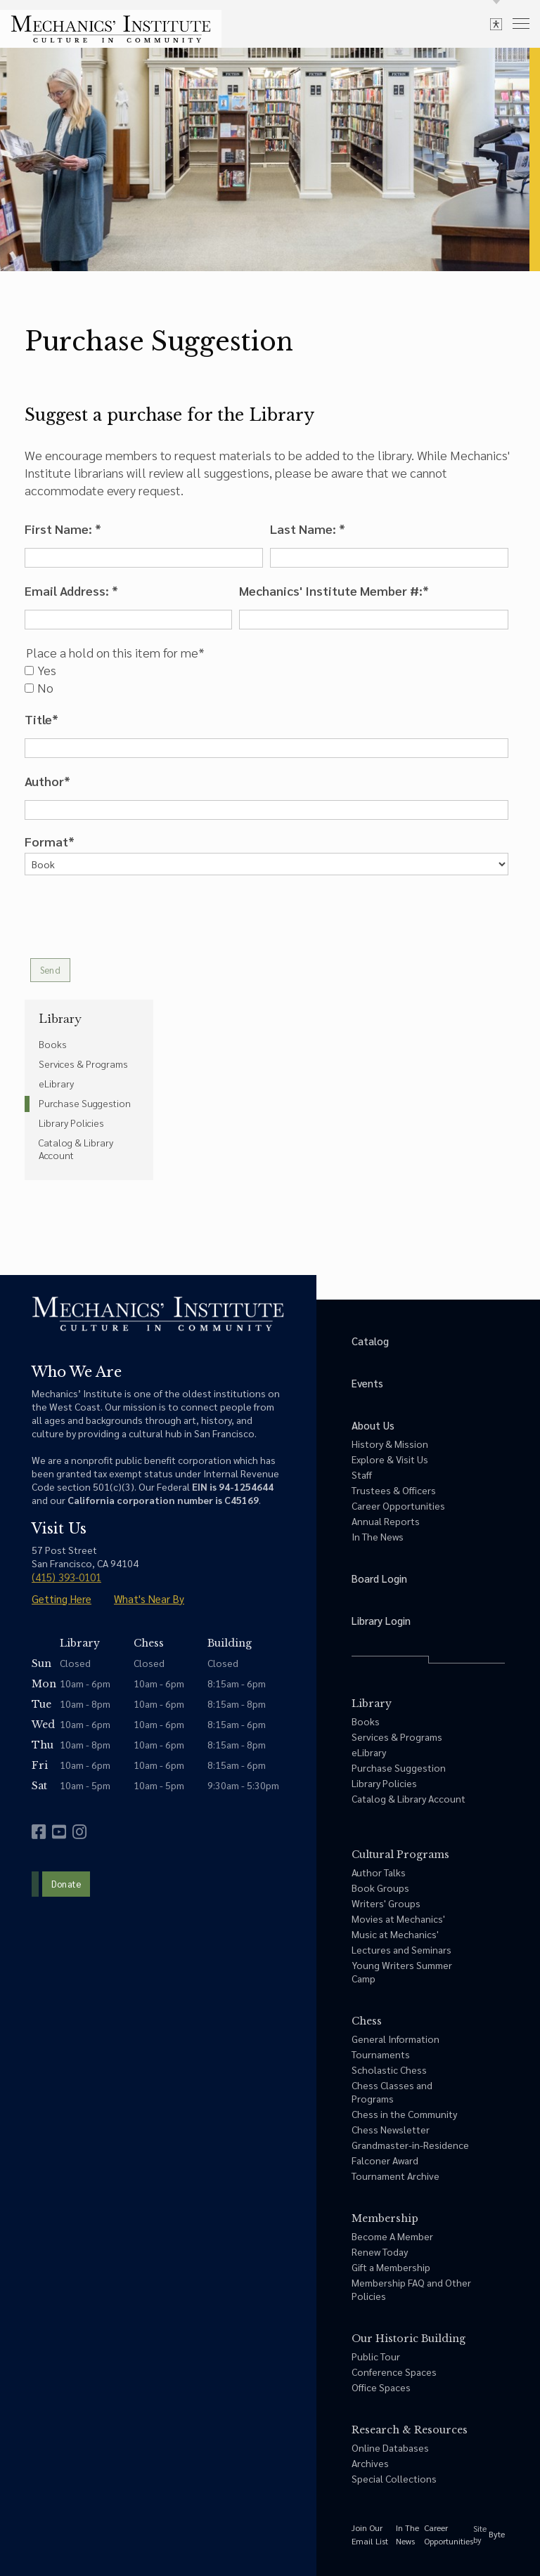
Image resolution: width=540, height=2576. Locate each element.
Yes (40, 670)
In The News (378, 1536)
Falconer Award (385, 2160)
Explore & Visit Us (390, 1459)
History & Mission (390, 1443)
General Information (395, 2038)
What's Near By (149, 1598)
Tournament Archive (395, 2175)
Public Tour (376, 2356)
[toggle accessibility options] (496, 23)
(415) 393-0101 (66, 1576)
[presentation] (131, 916)
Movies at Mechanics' (398, 1918)
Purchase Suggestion (85, 1103)
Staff (362, 1474)
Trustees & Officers (394, 1490)
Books (53, 1044)
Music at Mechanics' (395, 1934)
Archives (370, 2463)
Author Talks (379, 1872)
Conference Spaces (394, 2371)
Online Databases (390, 2447)
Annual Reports (386, 1521)
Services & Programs (83, 1063)
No (39, 687)
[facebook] (39, 1832)
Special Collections (394, 2478)
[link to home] (111, 29)
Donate (66, 1884)
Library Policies (71, 1122)
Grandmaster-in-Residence (410, 2144)
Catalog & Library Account (76, 1148)
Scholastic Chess (389, 2069)
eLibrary (56, 1083)
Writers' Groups (386, 1903)
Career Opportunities (398, 1505)
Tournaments (381, 2054)
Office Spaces (381, 2387)
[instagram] (79, 1832)
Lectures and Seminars (401, 1949)
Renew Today (380, 2251)
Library (60, 1019)
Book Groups (380, 1887)
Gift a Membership (391, 2267)
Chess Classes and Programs (392, 2092)
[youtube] (59, 1832)
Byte (497, 2533)
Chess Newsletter (391, 2129)
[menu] (521, 23)
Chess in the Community (404, 2113)
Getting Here (61, 1598)
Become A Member (392, 2236)
